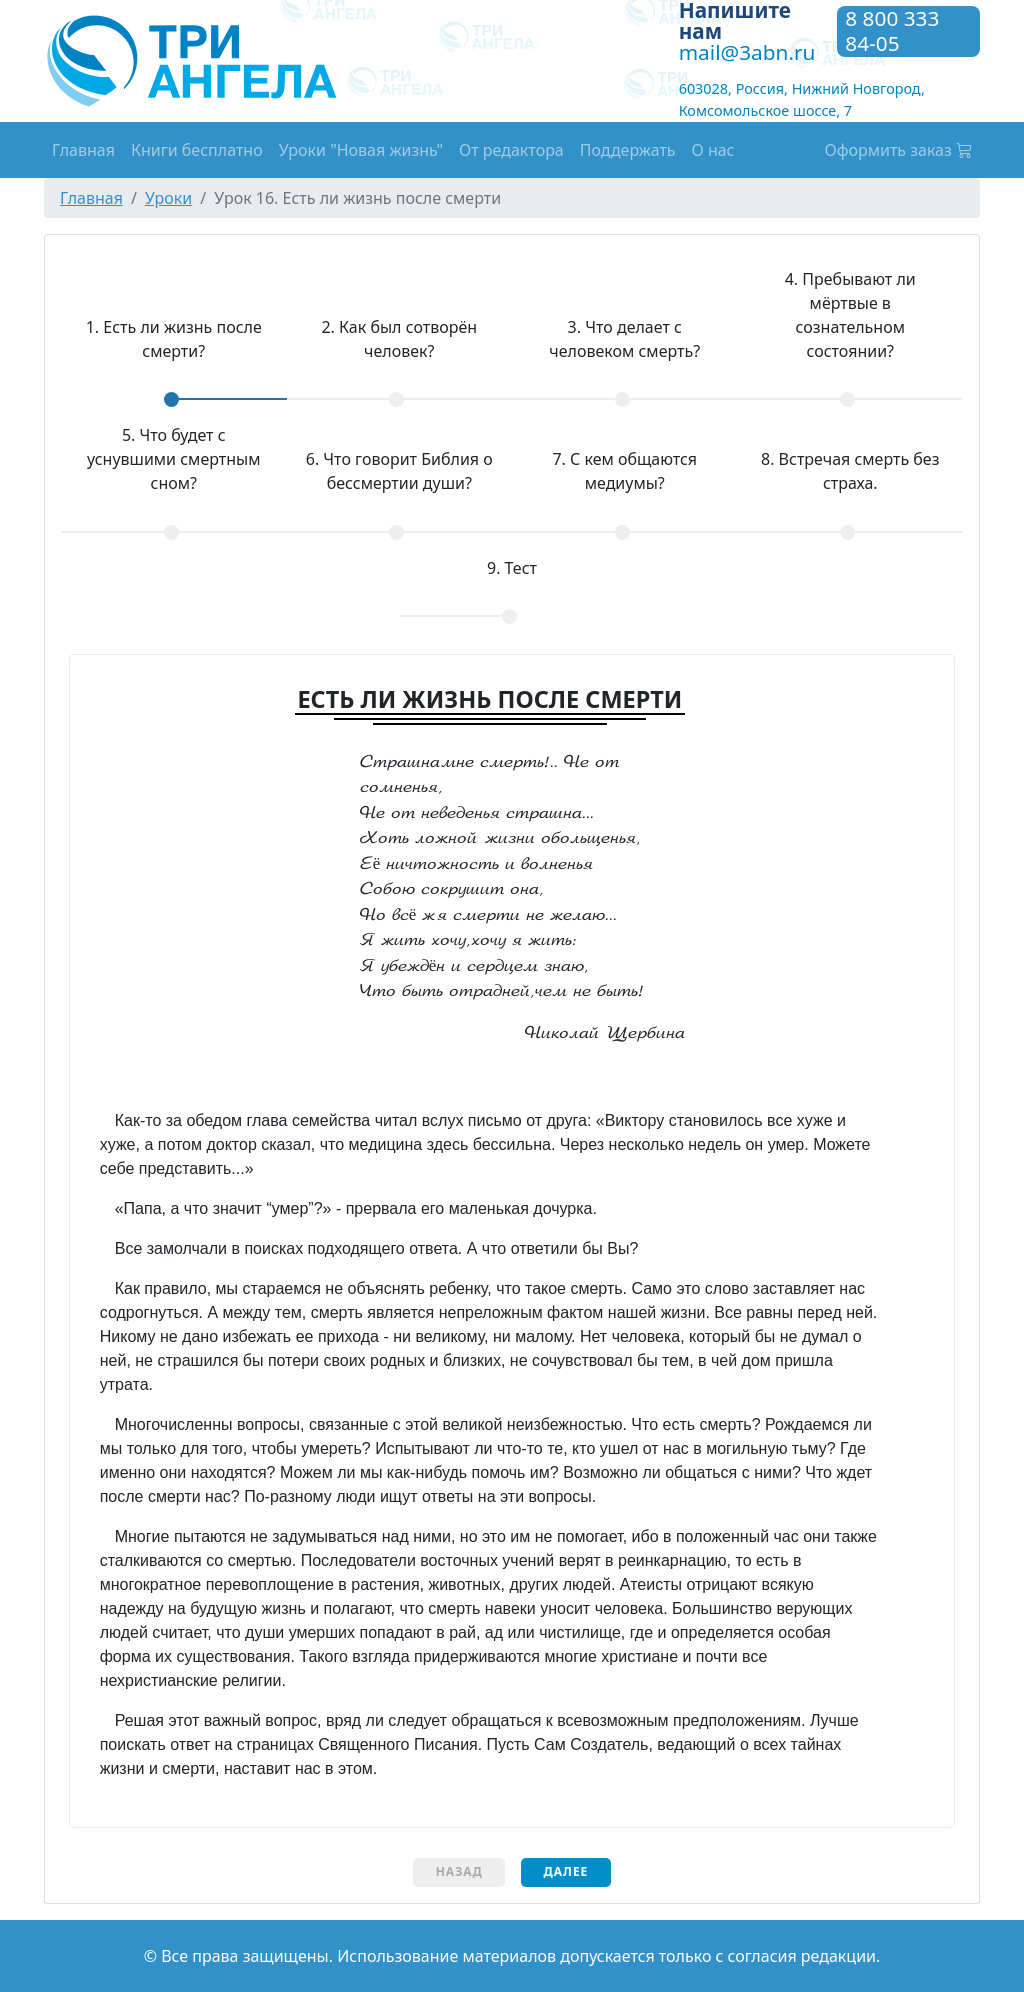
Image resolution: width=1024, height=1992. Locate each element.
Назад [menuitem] (459, 1871)
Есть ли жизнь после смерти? (161, 338)
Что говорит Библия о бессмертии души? (399, 471)
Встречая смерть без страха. (850, 471)
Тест (512, 568)
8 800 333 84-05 (892, 31)
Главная (83, 150)
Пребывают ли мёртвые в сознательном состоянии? (850, 315)
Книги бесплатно (197, 150)
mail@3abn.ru (747, 52)
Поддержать (628, 150)
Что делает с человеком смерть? (624, 339)
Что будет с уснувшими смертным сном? (173, 459)
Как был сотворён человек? (399, 339)
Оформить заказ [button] (899, 150)
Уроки (168, 198)
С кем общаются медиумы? (624, 471)
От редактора (511, 150)
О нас (713, 150)
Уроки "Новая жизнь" (361, 150)
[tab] (174, 353)
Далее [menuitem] (565, 1871)
